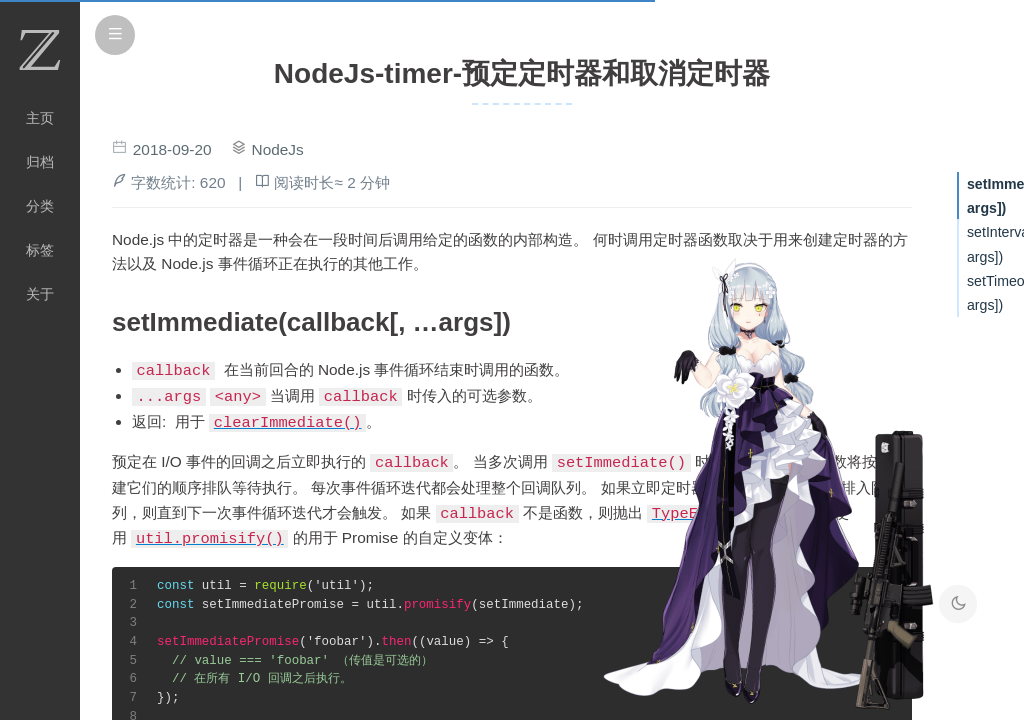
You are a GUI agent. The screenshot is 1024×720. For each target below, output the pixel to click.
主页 (40, 118)
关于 (40, 294)
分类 (40, 206)
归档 (40, 162)
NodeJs (278, 149)
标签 (40, 250)
